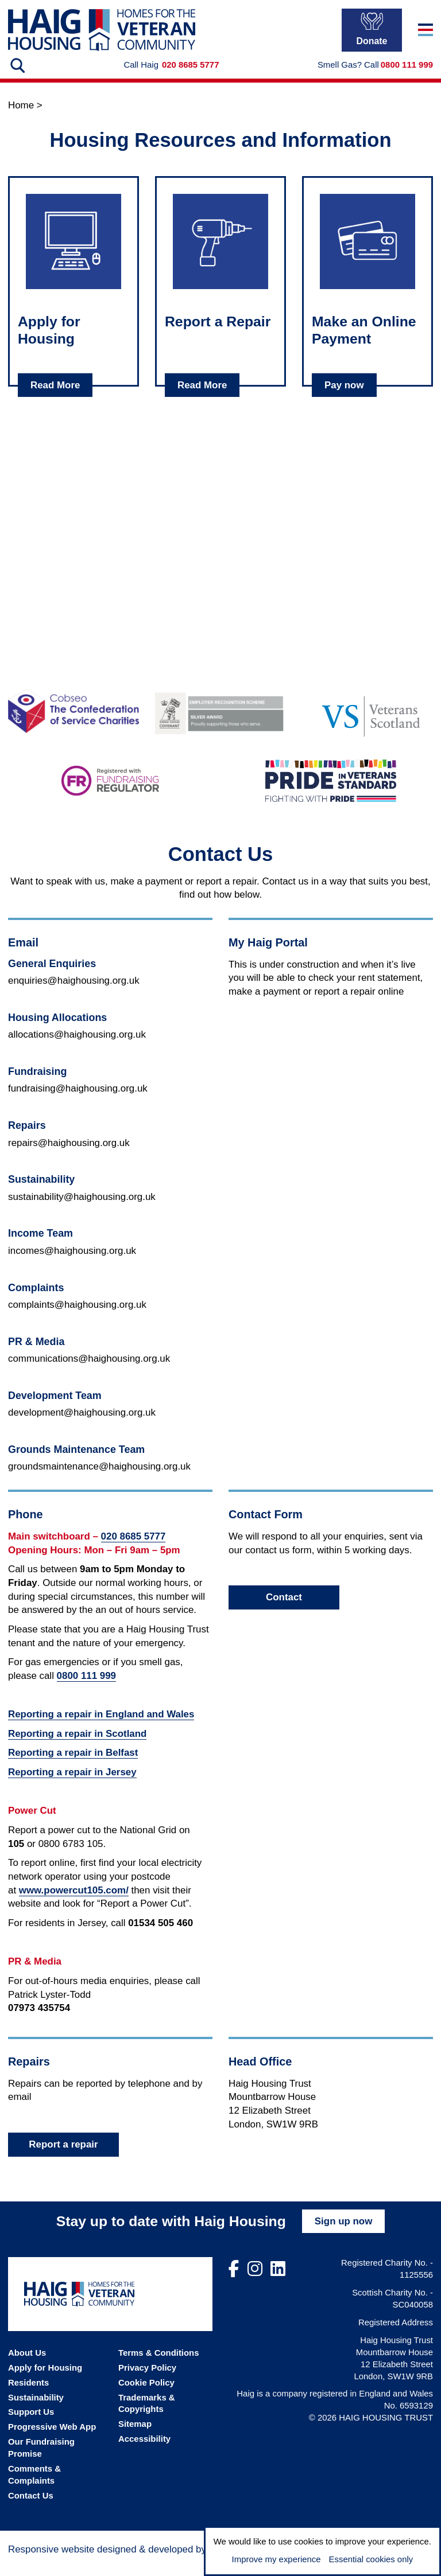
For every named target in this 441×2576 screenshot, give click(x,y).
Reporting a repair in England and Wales (101, 1725)
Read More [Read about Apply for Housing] (55, 396)
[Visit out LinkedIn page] (277, 2281)
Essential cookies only (371, 2559)
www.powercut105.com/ (74, 1901)
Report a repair (63, 2155)
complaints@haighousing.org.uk (77, 1316)
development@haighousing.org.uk (82, 1423)
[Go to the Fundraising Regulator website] (110, 792)
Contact (284, 1608)
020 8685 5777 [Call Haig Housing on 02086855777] (190, 76)
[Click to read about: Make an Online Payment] (367, 253)
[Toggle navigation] (425, 38)
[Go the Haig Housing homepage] (101, 38)
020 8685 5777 (133, 1547)
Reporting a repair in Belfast (73, 1764)
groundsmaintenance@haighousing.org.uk (99, 1477)
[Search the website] (16, 76)
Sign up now (343, 2232)
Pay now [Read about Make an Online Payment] (344, 396)
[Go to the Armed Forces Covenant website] (220, 722)
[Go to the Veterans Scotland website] (367, 722)
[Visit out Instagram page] (254, 2281)
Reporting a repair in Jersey (72, 1783)
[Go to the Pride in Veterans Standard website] (330, 792)
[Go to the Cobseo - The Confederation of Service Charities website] (73, 722)
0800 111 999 (86, 1687)
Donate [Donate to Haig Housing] (372, 36)
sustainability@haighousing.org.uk (82, 1208)
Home (21, 116)
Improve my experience (276, 2559)
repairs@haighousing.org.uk (69, 1153)
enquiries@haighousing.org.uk (74, 992)
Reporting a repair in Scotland (77, 1745)
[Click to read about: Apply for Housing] (73, 253)
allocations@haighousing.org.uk (77, 1045)
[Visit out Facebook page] (234, 2281)
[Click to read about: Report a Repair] (220, 253)
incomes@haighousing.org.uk (72, 1262)
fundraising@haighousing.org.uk (78, 1099)
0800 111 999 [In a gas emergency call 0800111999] (407, 76)
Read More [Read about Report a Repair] (202, 396)
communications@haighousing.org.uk (89, 1370)
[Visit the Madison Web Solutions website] (144, 2559)
